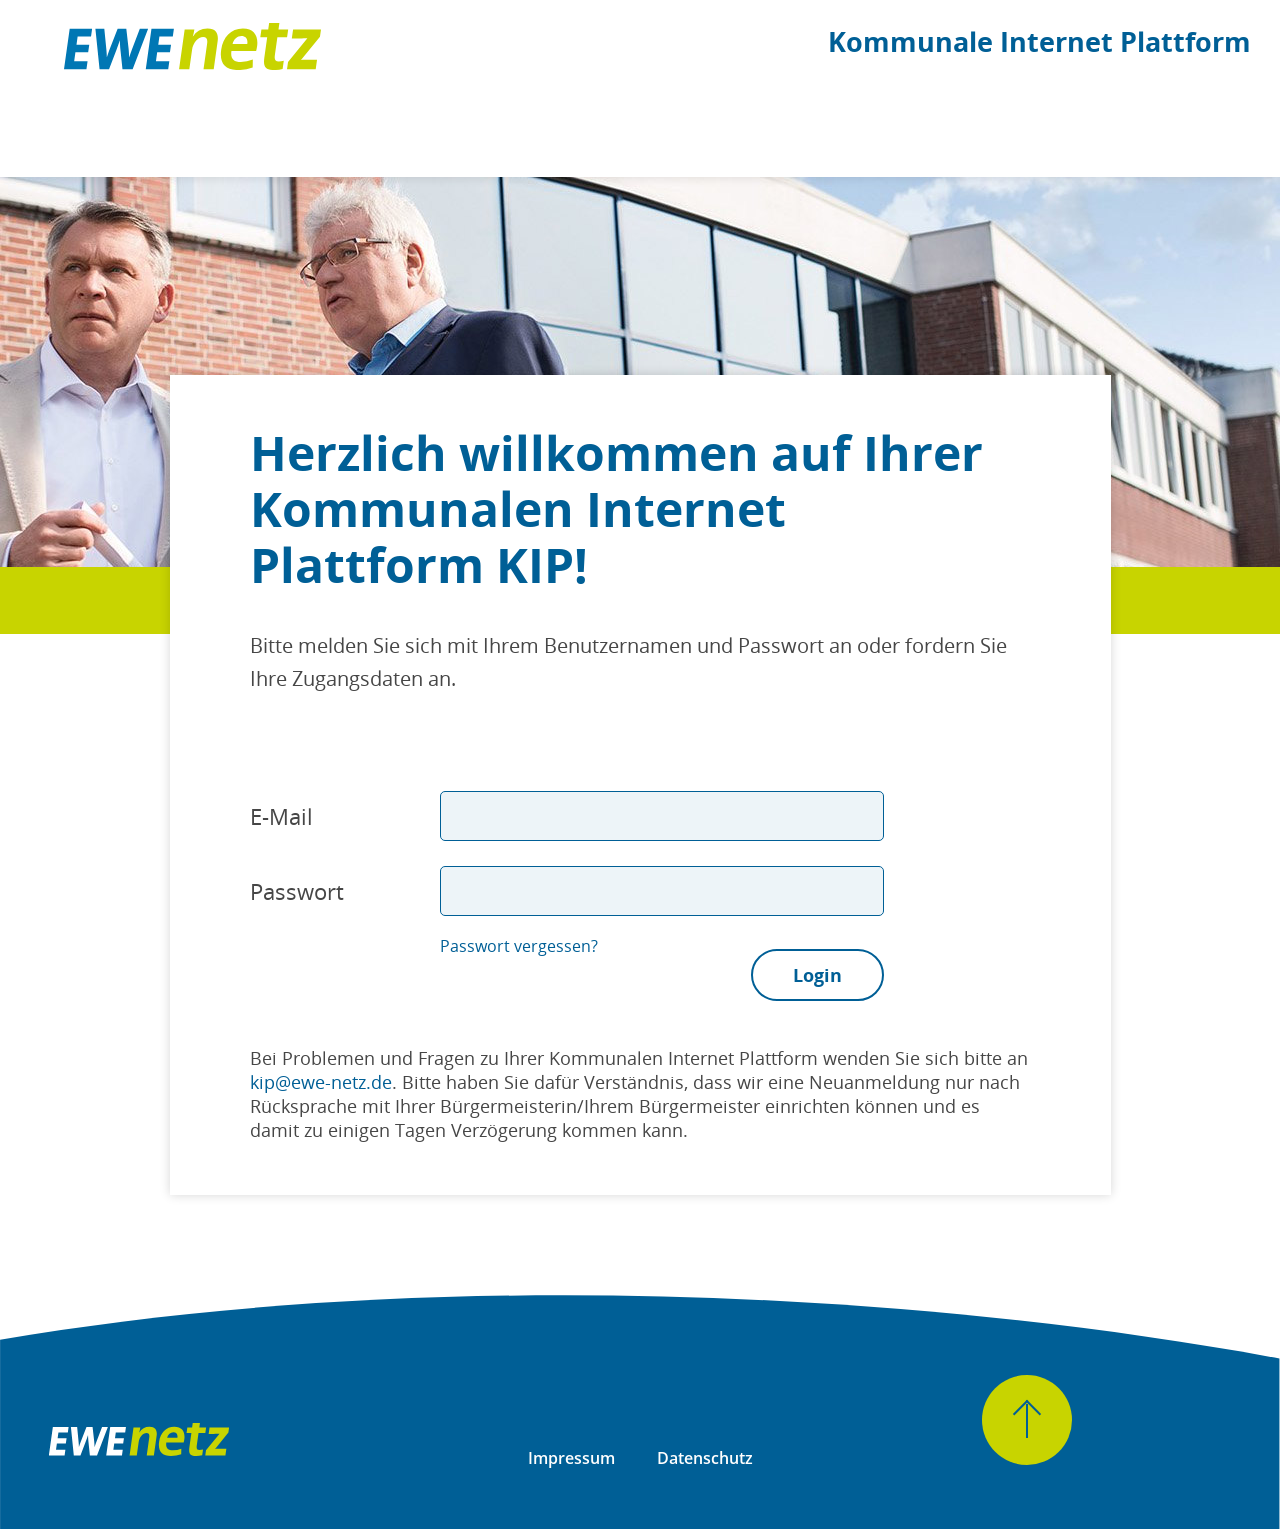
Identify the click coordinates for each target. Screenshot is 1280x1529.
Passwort (297, 891)
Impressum (571, 1458)
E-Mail (281, 816)
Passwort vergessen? (519, 946)
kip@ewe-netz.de (321, 1082)
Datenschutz (705, 1458)
